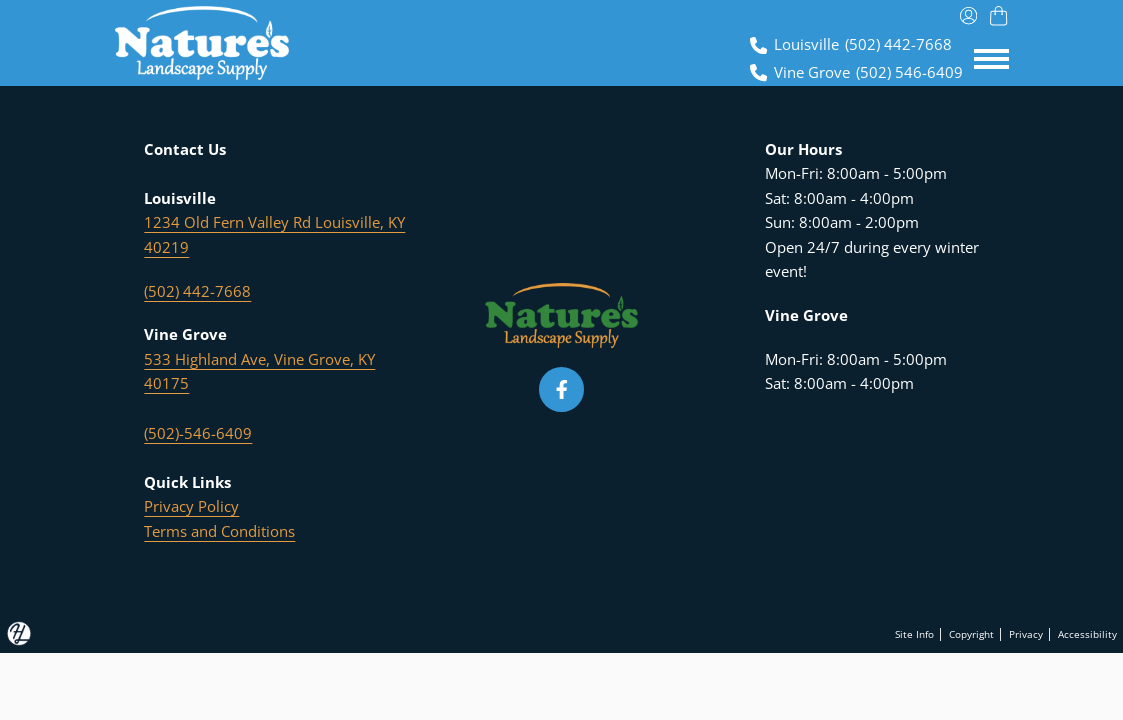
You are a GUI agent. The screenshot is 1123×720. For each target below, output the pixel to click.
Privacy (1009, 633)
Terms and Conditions (219, 531)
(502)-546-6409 (198, 433)
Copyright (943, 633)
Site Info (874, 633)
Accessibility (1081, 633)
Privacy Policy (191, 506)
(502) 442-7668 (197, 291)
